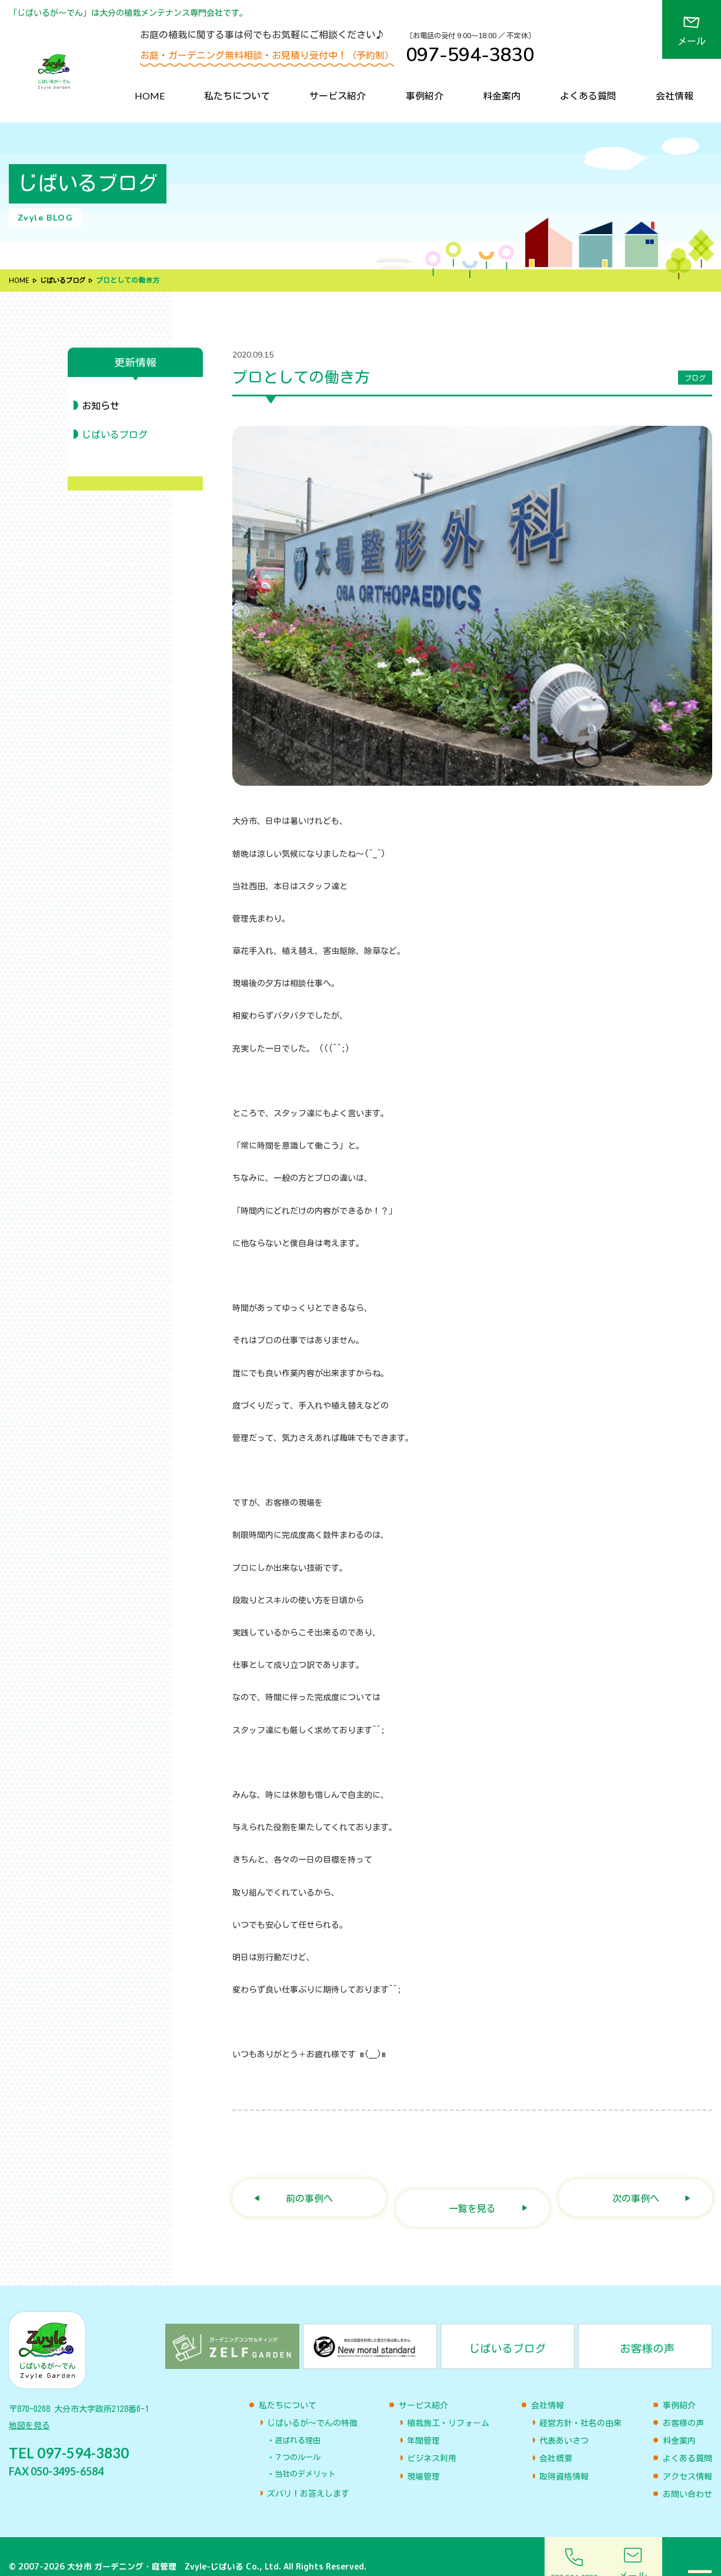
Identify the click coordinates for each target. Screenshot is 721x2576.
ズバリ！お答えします (308, 2474)
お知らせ (100, 406)
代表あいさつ (564, 2421)
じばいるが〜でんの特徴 (312, 2403)
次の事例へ (635, 2188)
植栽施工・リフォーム (448, 2403)
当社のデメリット (305, 2454)
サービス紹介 (337, 95)
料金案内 (501, 95)
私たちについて (237, 95)
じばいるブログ (65, 280)
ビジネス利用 (431, 2438)
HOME (150, 95)
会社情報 (674, 95)
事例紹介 (424, 95)
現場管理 (423, 2456)
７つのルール (298, 2437)
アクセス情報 (687, 2456)
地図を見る (29, 2410)
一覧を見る (472, 2188)
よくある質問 (588, 95)
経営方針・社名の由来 (580, 2403)
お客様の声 (683, 2403)
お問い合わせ (687, 2474)
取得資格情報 (564, 2456)
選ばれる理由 (298, 2420)
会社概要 (555, 2438)
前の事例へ (309, 2188)
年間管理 (423, 2421)
